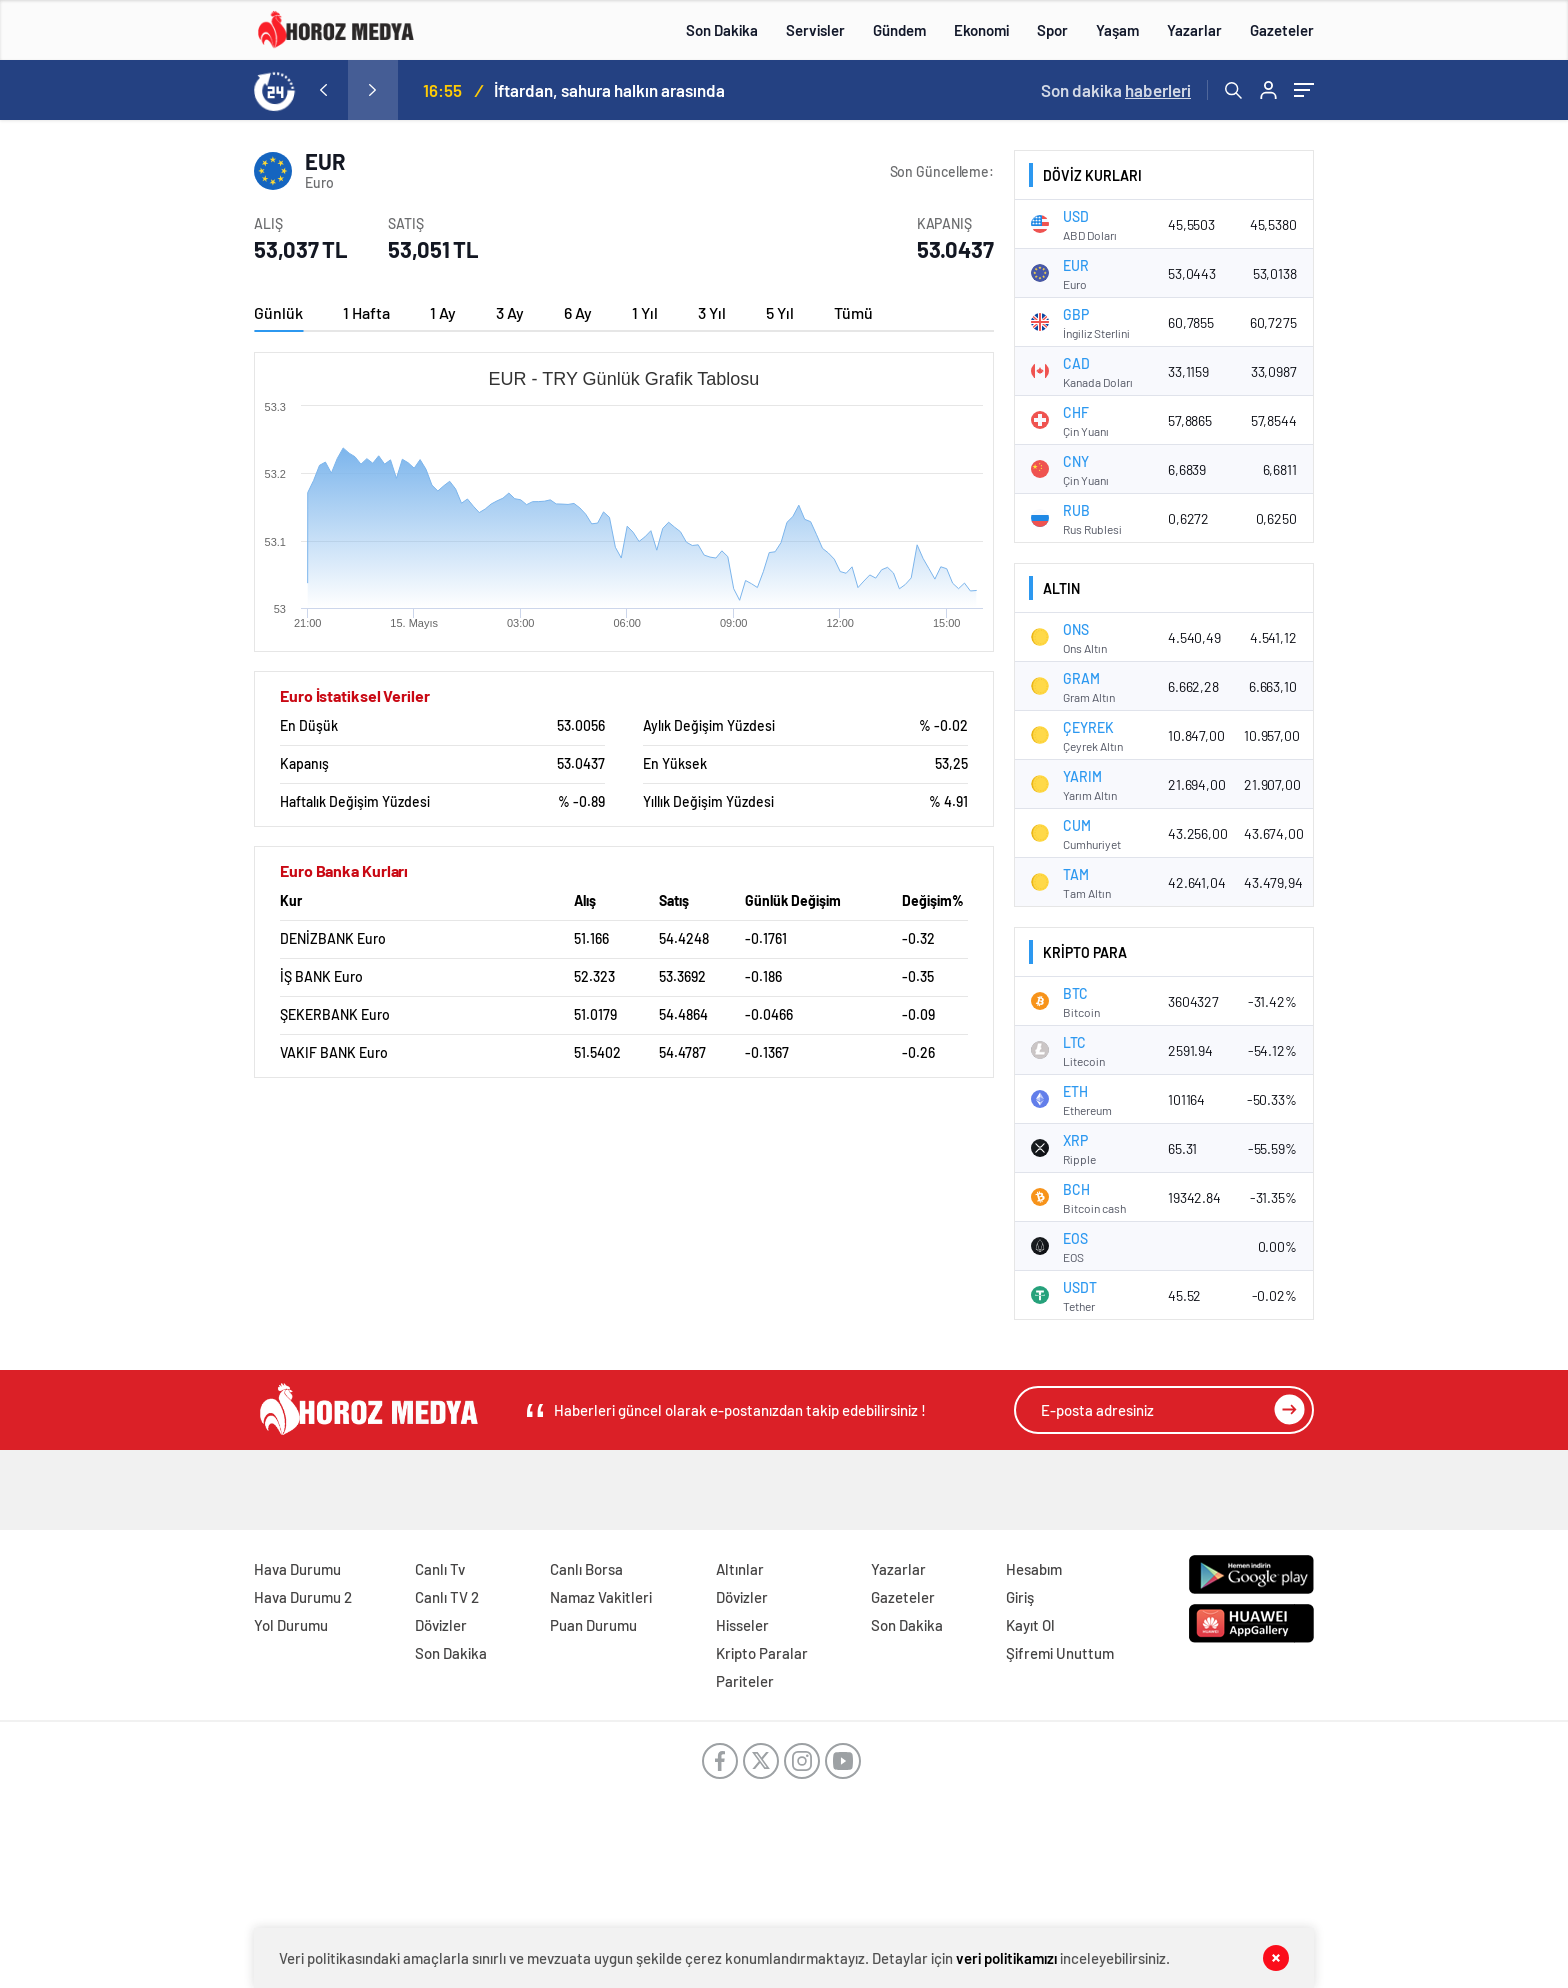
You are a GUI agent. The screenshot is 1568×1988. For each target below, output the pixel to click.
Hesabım (1034, 1569)
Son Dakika (722, 30)
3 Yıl (712, 312)
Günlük (278, 312)
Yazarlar (1194, 30)
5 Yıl (780, 312)
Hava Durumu (297, 1569)
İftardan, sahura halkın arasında (609, 90)
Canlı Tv (440, 1569)
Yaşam (1117, 30)
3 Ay (510, 312)
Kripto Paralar (762, 1653)
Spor (1052, 30)
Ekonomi (981, 30)
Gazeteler (1282, 30)
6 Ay (578, 312)
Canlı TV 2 (447, 1597)
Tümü (853, 312)
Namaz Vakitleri (601, 1597)
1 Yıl (645, 312)
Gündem (899, 30)
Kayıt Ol (1030, 1625)
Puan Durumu (593, 1625)
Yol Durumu (291, 1625)
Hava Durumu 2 (303, 1597)
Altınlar (740, 1569)
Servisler (815, 30)
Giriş (1020, 1597)
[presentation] (323, 90)
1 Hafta (366, 312)
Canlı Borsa (586, 1569)
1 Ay (443, 312)
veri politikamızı (1006, 1958)
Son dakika (1116, 90)
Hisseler (742, 1625)
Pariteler (745, 1681)
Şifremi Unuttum (1060, 1653)
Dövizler (441, 1625)
